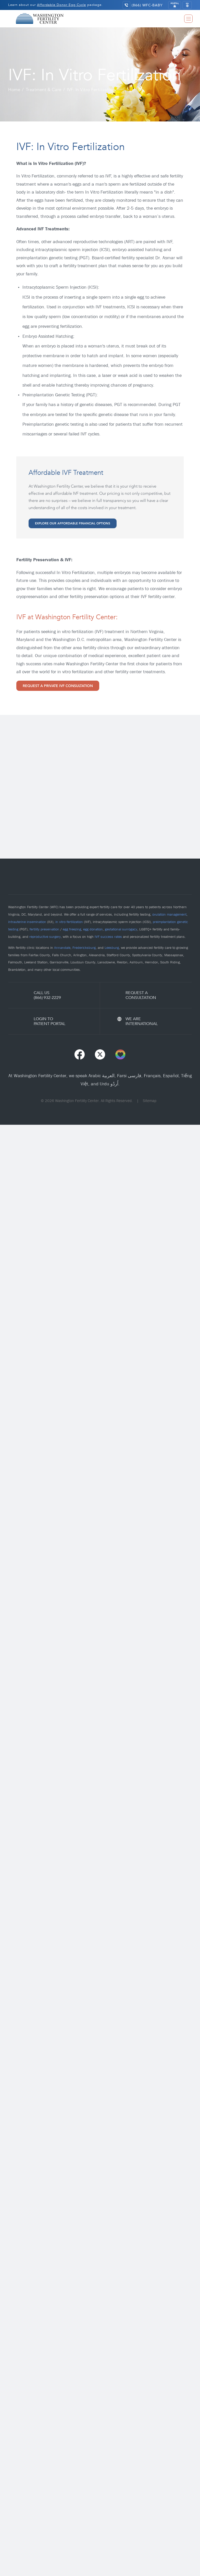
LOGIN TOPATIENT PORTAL (49, 1021)
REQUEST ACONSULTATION (141, 995)
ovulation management (169, 914)
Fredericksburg (84, 947)
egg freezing (72, 929)
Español (171, 1076)
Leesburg (112, 947)
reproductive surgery (45, 936)
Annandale (62, 947)
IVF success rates (108, 936)
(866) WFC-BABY (147, 5)
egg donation (93, 929)
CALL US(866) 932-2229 (47, 995)
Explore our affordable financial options (72, 523)
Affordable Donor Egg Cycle (61, 5)
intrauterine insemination (27, 921)
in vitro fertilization (69, 921)
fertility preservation (44, 929)
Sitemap (149, 1100)
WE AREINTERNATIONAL (142, 1021)
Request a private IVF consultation (58, 686)
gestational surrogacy (121, 929)
